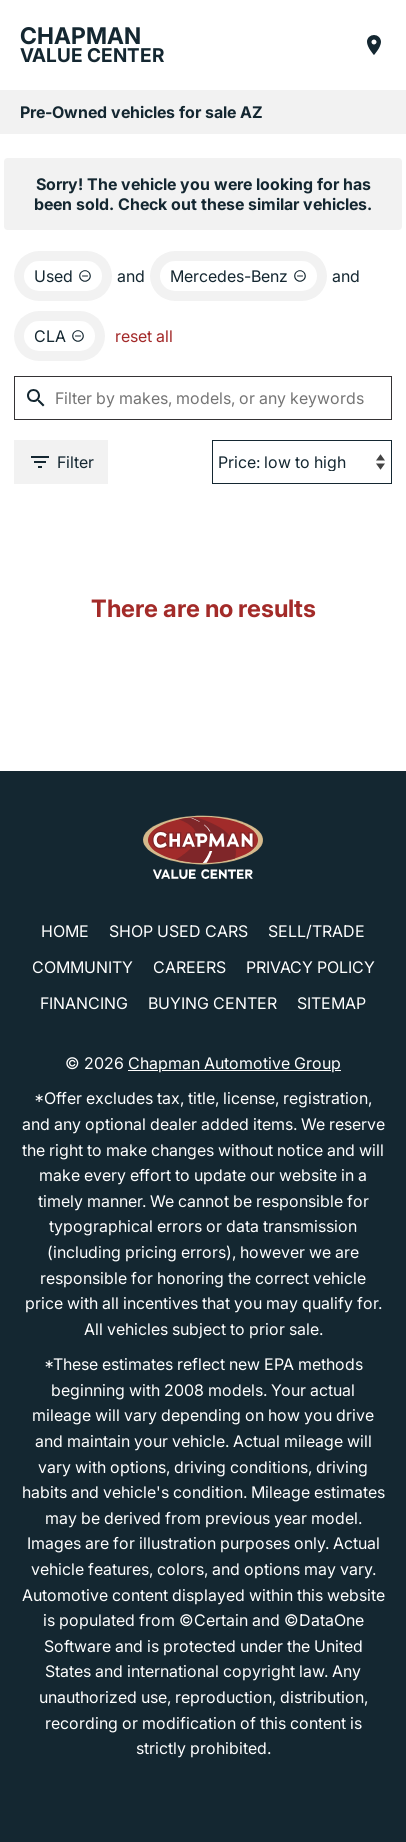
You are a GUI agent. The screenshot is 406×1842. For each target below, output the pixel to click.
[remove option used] (63, 276)
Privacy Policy (310, 967)
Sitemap (331, 1003)
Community (82, 967)
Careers (189, 967)
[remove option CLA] (59, 336)
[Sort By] (302, 462)
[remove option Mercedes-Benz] (238, 276)
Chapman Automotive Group (234, 1063)
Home (65, 931)
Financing (84, 1003)
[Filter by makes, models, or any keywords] (203, 398)
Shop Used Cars (178, 931)
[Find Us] (374, 45)
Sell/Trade (316, 931)
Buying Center (212, 1003)
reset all (144, 336)
